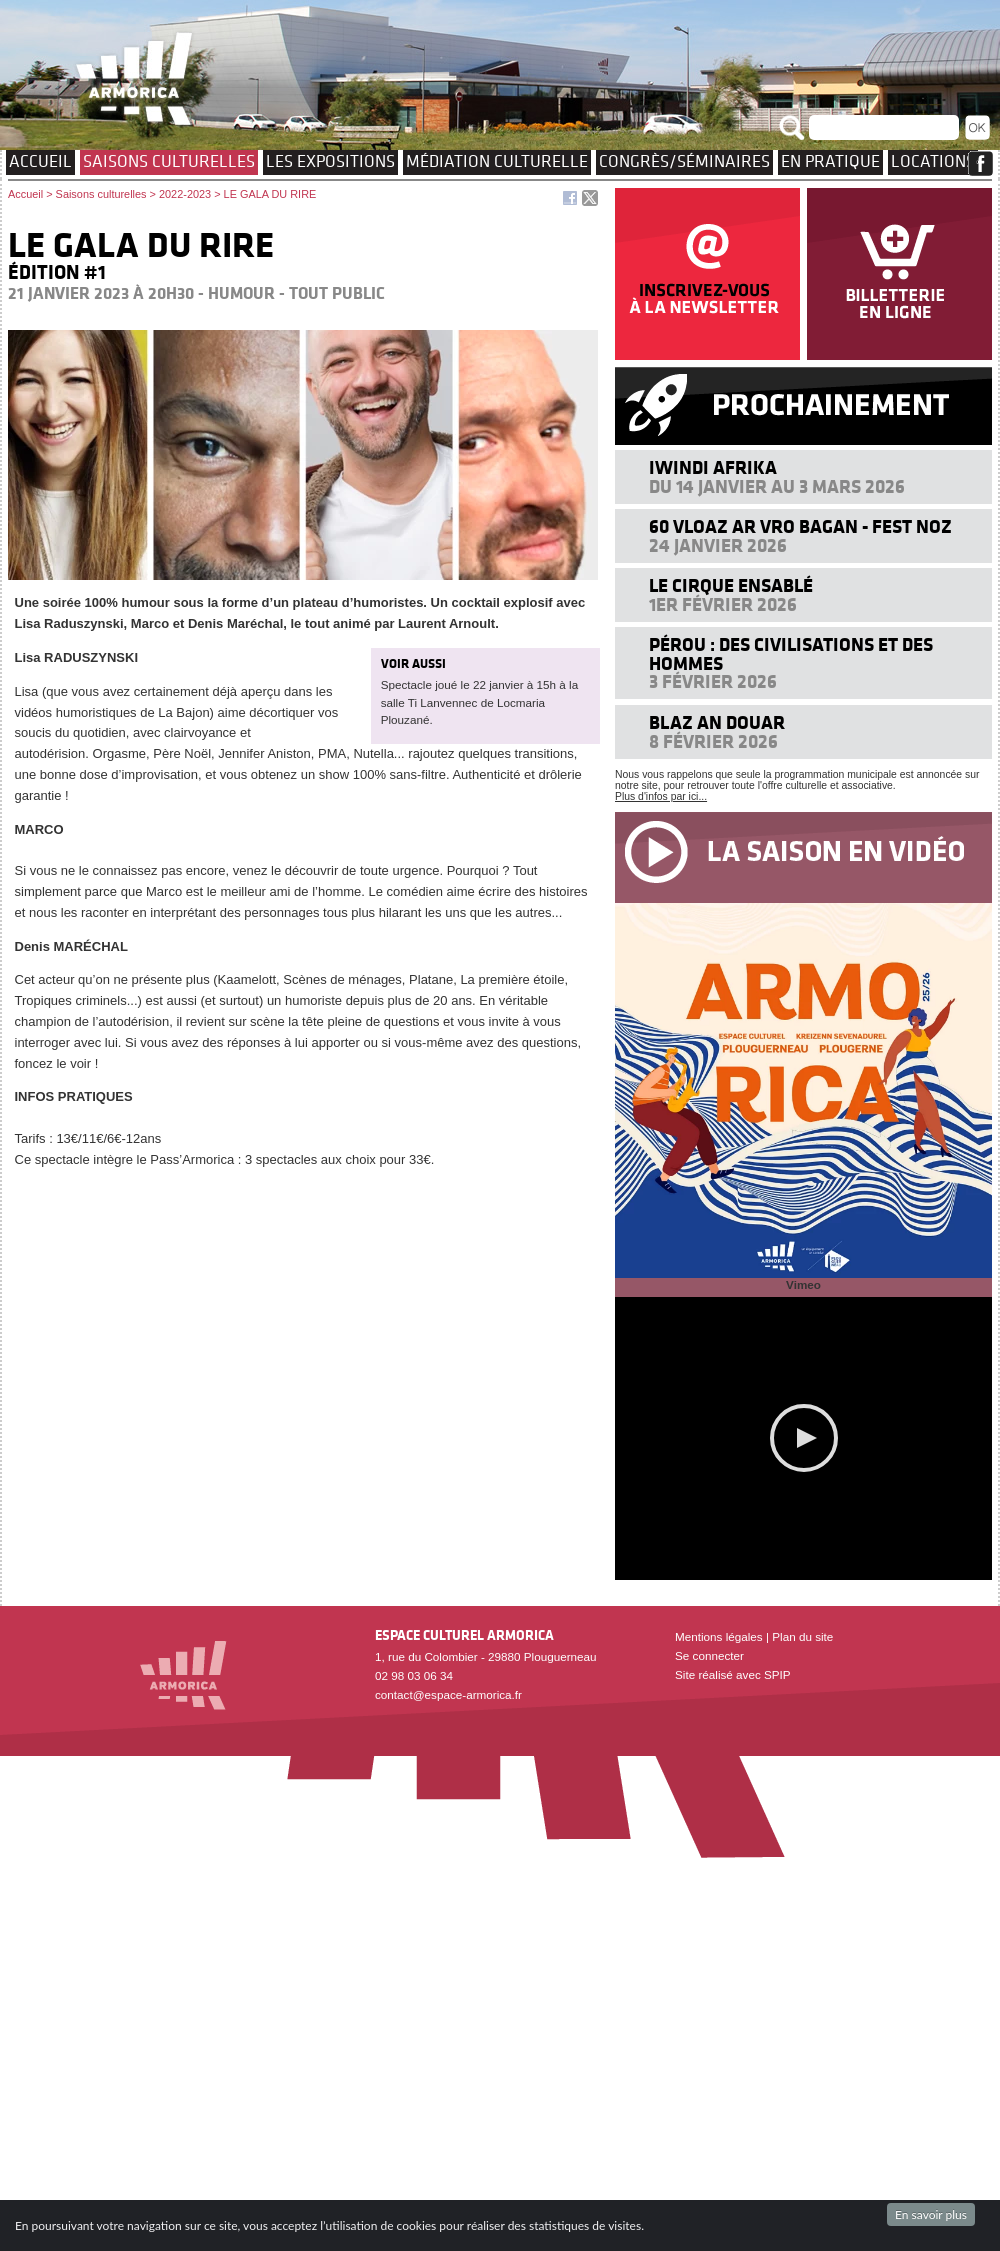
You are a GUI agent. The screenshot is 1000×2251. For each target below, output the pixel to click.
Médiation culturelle (497, 161)
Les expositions (330, 161)
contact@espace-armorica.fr (448, 1694)
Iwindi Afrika (713, 467)
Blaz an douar (717, 722)
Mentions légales (719, 1636)
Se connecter (709, 1655)
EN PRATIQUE (830, 161)
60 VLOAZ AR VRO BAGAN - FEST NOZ (800, 526)
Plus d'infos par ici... (661, 796)
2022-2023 (185, 194)
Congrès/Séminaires (684, 161)
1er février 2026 (723, 604)
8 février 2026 (713, 741)
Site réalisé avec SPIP (733, 1674)
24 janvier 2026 (718, 545)
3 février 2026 (713, 681)
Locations (933, 161)
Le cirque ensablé (731, 585)
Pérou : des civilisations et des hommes (791, 653)
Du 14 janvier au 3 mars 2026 (777, 486)
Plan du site (802, 1636)
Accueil (40, 161)
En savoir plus (931, 2214)
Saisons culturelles (169, 161)
